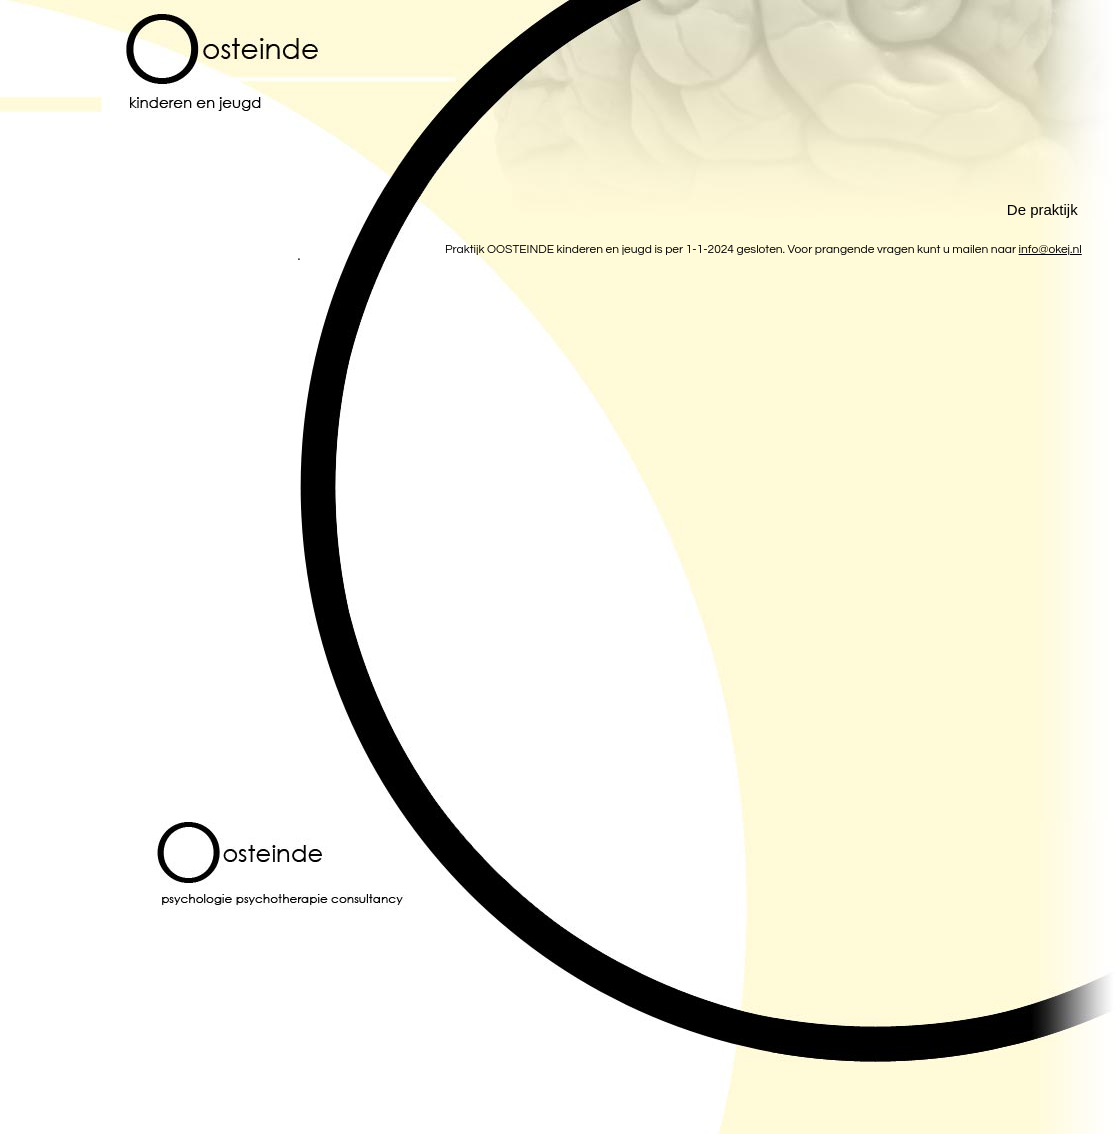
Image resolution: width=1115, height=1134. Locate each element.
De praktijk (1042, 209)
